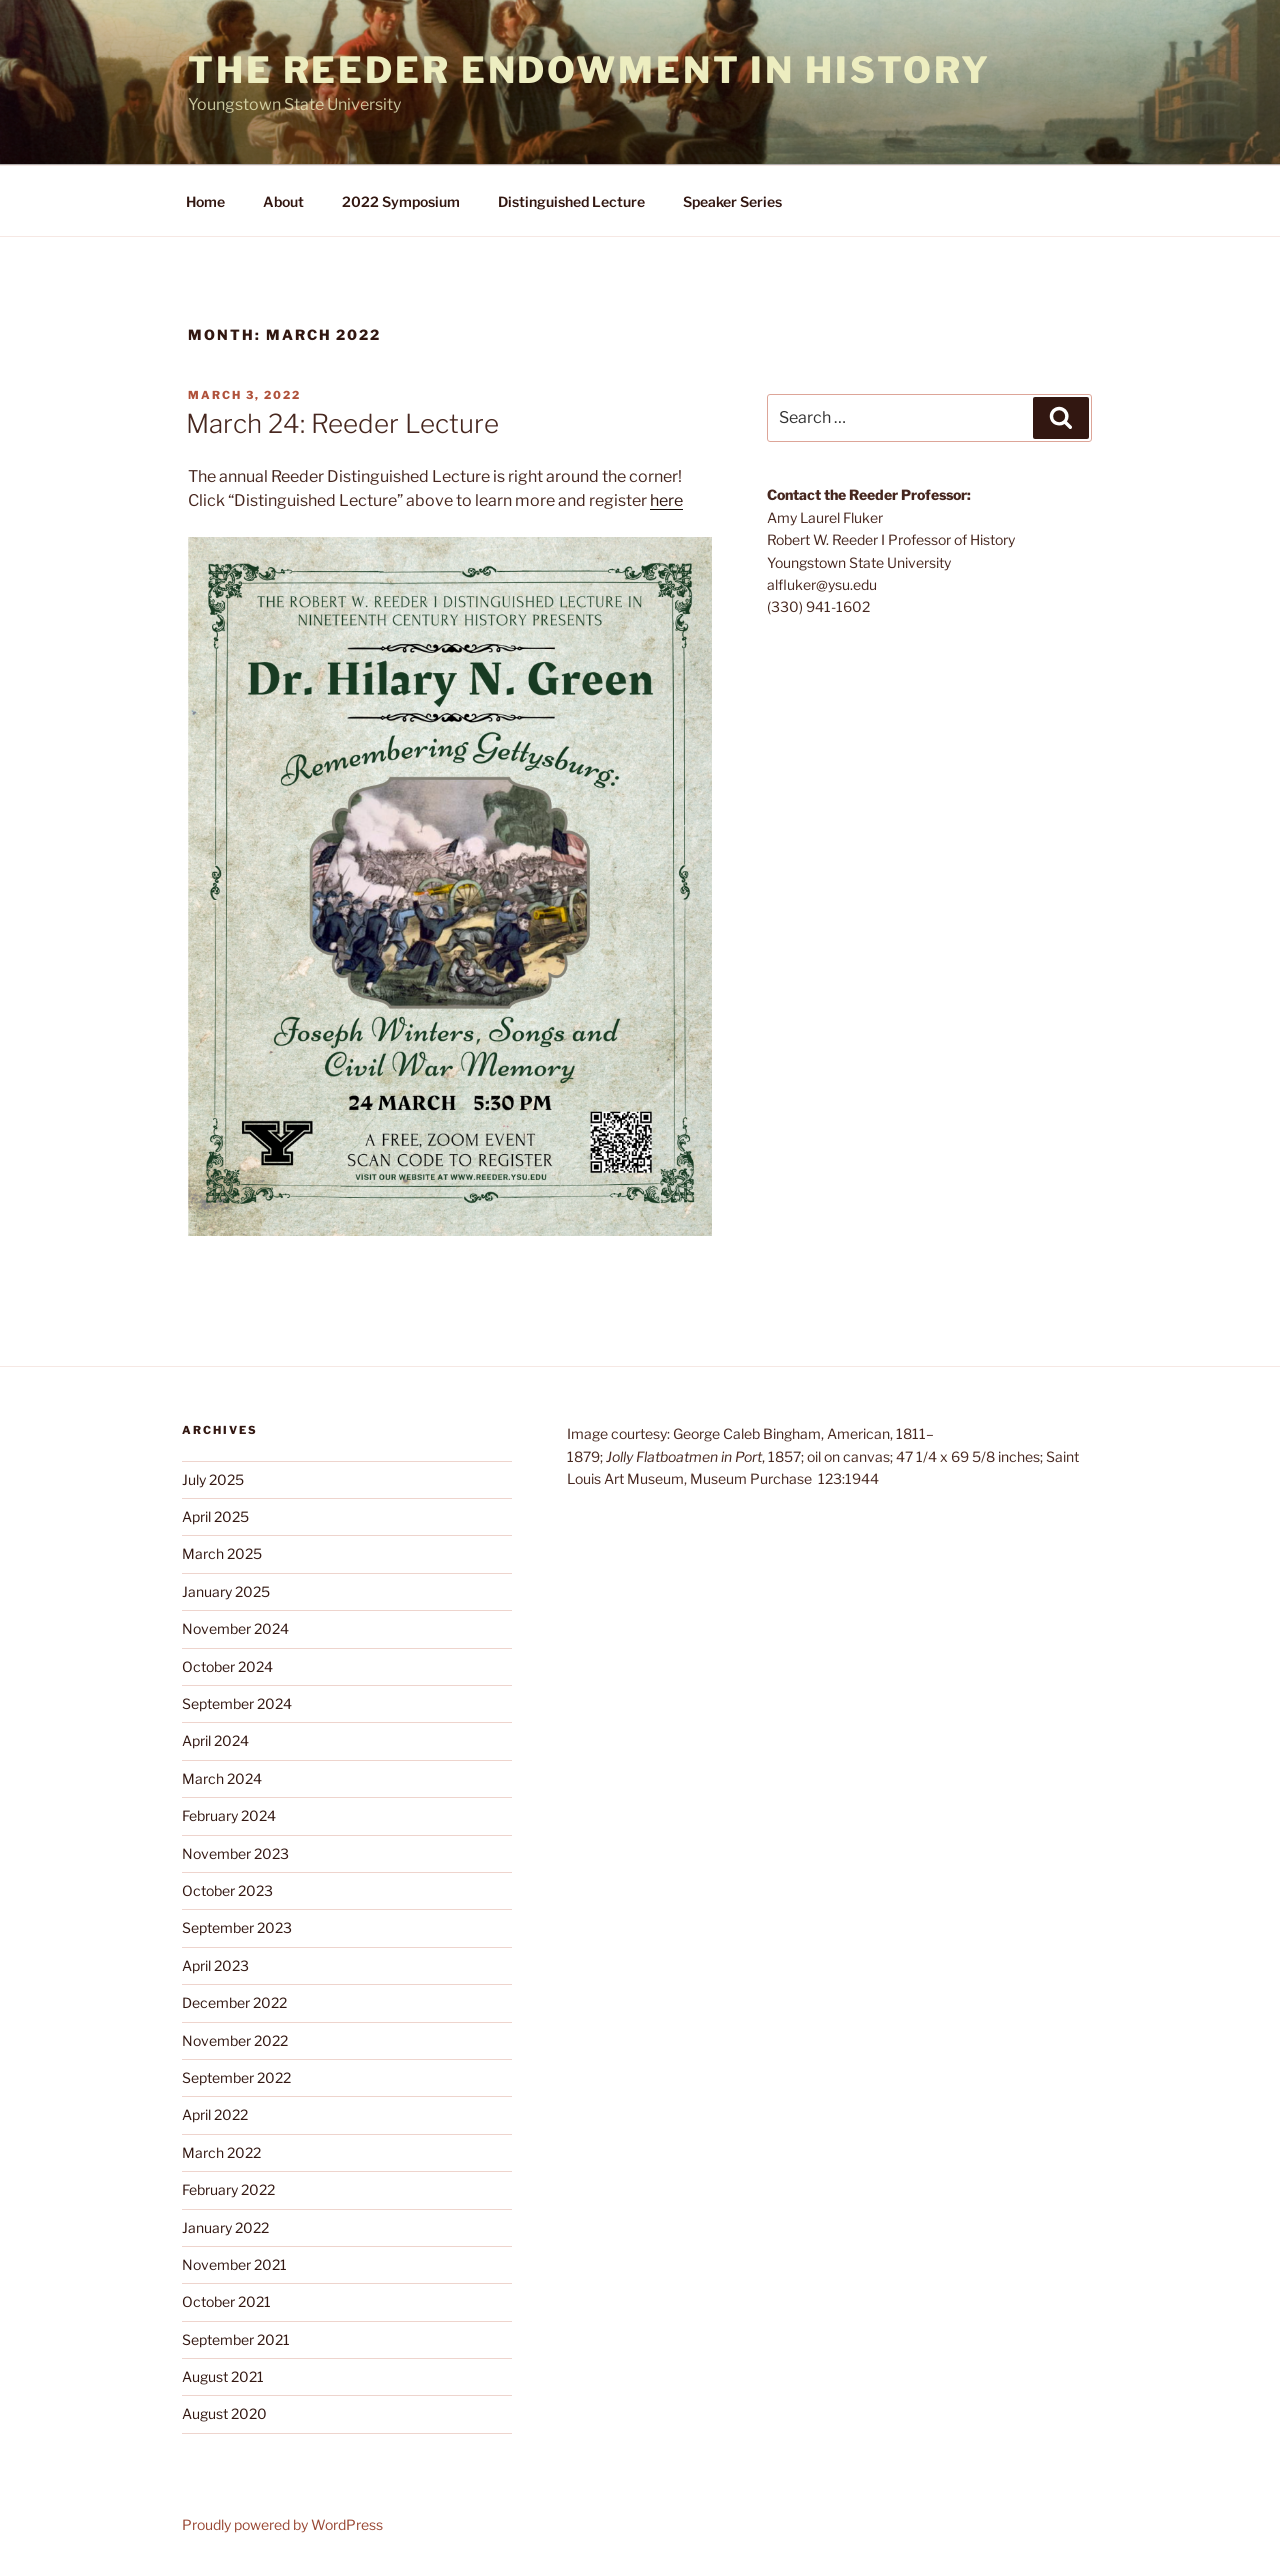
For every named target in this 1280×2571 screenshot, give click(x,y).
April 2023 (215, 1965)
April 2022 (215, 2114)
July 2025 (213, 1479)
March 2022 (221, 2152)
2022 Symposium (401, 201)
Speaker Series (732, 201)
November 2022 (235, 2040)
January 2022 (225, 2227)
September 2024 (237, 1703)
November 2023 (235, 1853)
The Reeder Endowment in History (589, 70)
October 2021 (226, 2301)
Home (205, 201)
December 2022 (234, 2002)
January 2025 (226, 1591)
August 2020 (224, 2413)
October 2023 (227, 1890)
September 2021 (236, 2339)
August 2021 (223, 2376)
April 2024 (215, 1740)
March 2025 (222, 1553)
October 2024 (227, 1666)
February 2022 (228, 2189)
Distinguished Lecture (571, 201)
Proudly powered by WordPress (282, 2524)
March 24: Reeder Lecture (342, 423)
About (283, 201)
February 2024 (229, 1815)
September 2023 (237, 1927)
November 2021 (234, 2264)
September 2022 (236, 2077)
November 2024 (235, 1628)
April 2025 (215, 1516)
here (666, 500)
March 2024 (222, 1778)
